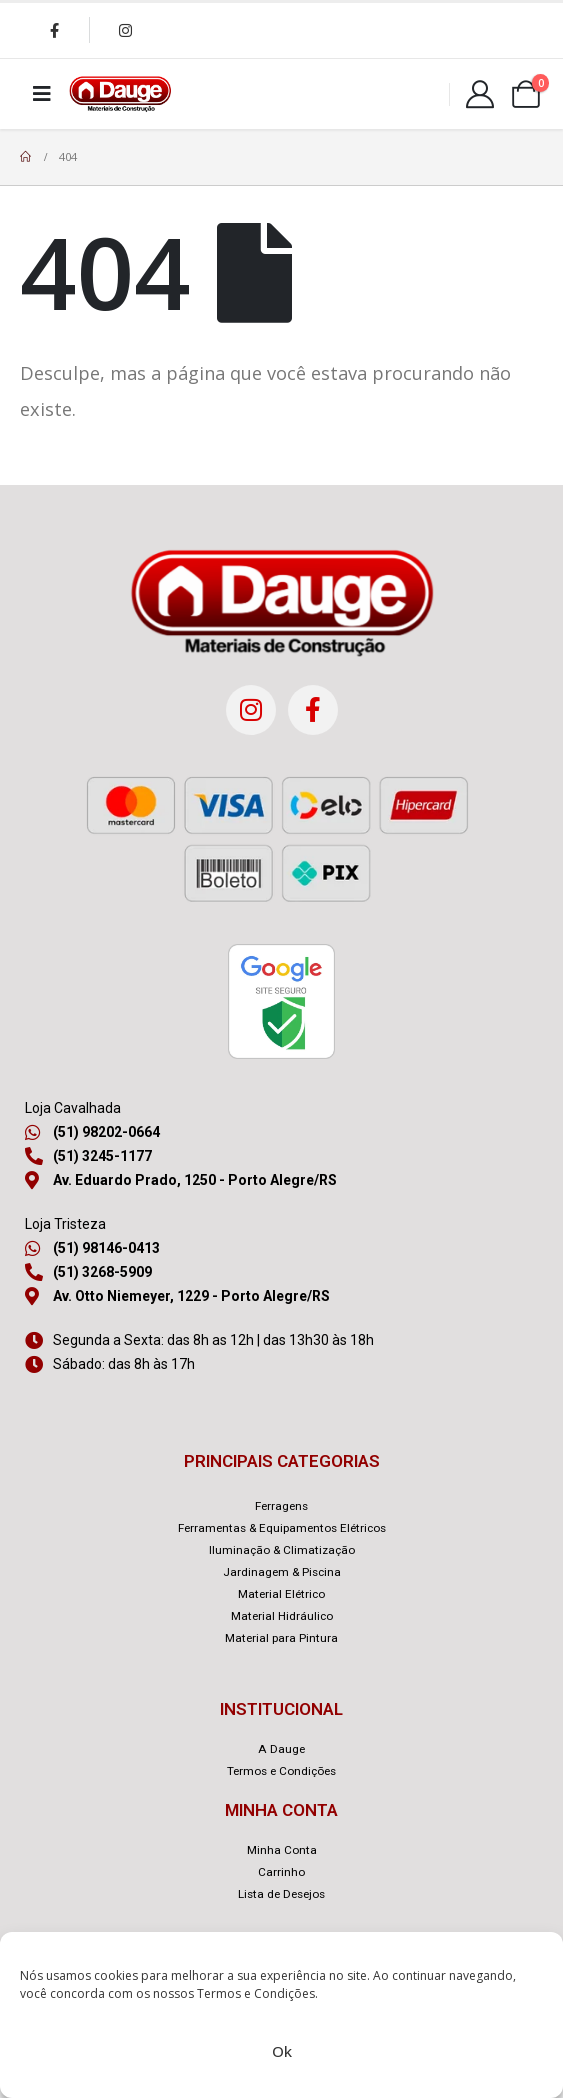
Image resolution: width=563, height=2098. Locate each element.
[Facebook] (54, 30)
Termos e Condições (256, 1993)
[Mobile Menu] (42, 94)
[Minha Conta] (480, 94)
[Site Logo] (120, 94)
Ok (282, 2051)
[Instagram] (125, 30)
